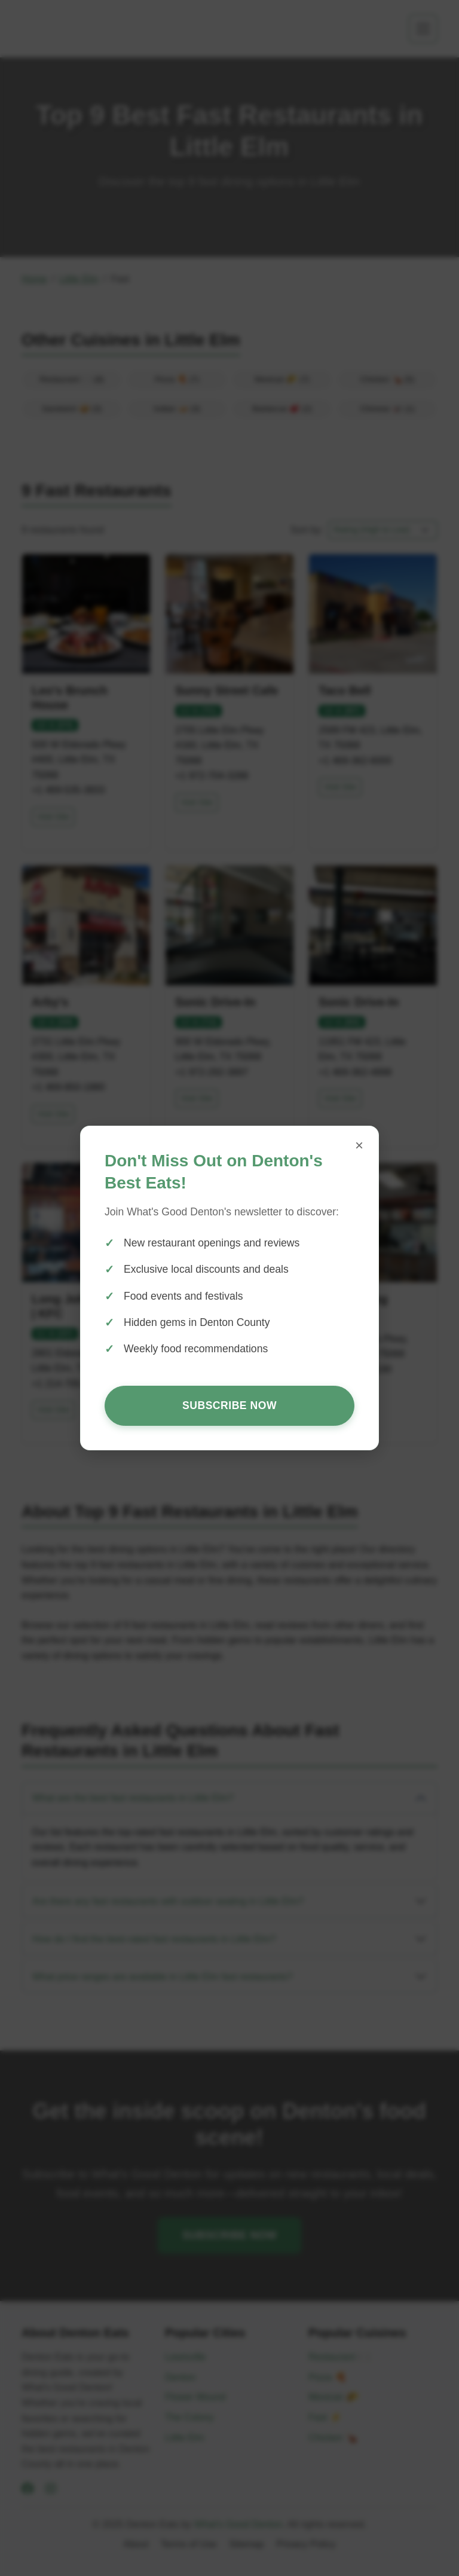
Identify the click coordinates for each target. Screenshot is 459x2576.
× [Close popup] (359, 1145)
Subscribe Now (229, 1405)
